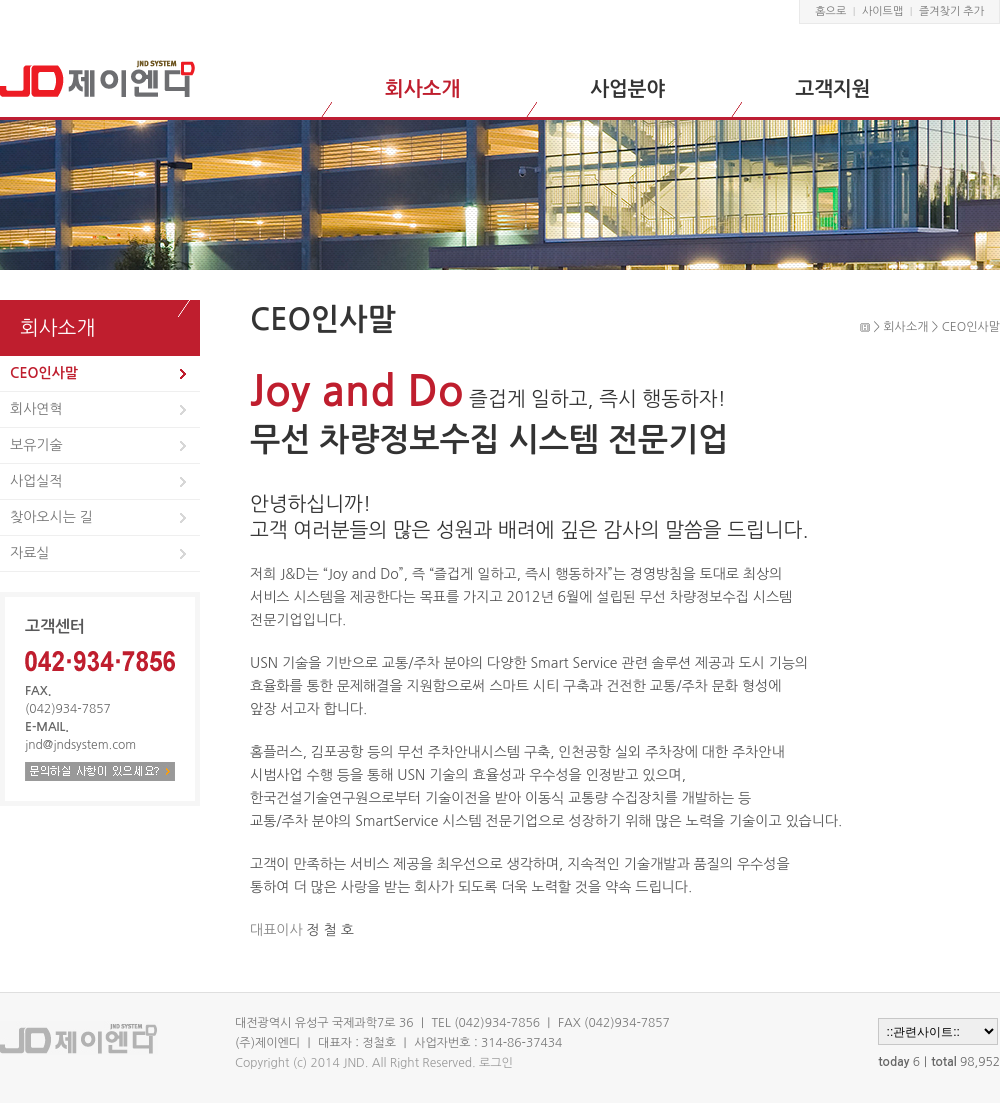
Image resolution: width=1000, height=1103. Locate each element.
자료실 (29, 553)
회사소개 (422, 89)
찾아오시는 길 (51, 517)
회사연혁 (36, 409)
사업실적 (36, 481)
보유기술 (36, 445)
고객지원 (832, 89)
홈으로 (830, 11)
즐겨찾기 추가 (951, 11)
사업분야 (627, 89)
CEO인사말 (44, 373)
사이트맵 (882, 11)
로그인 (496, 1063)
